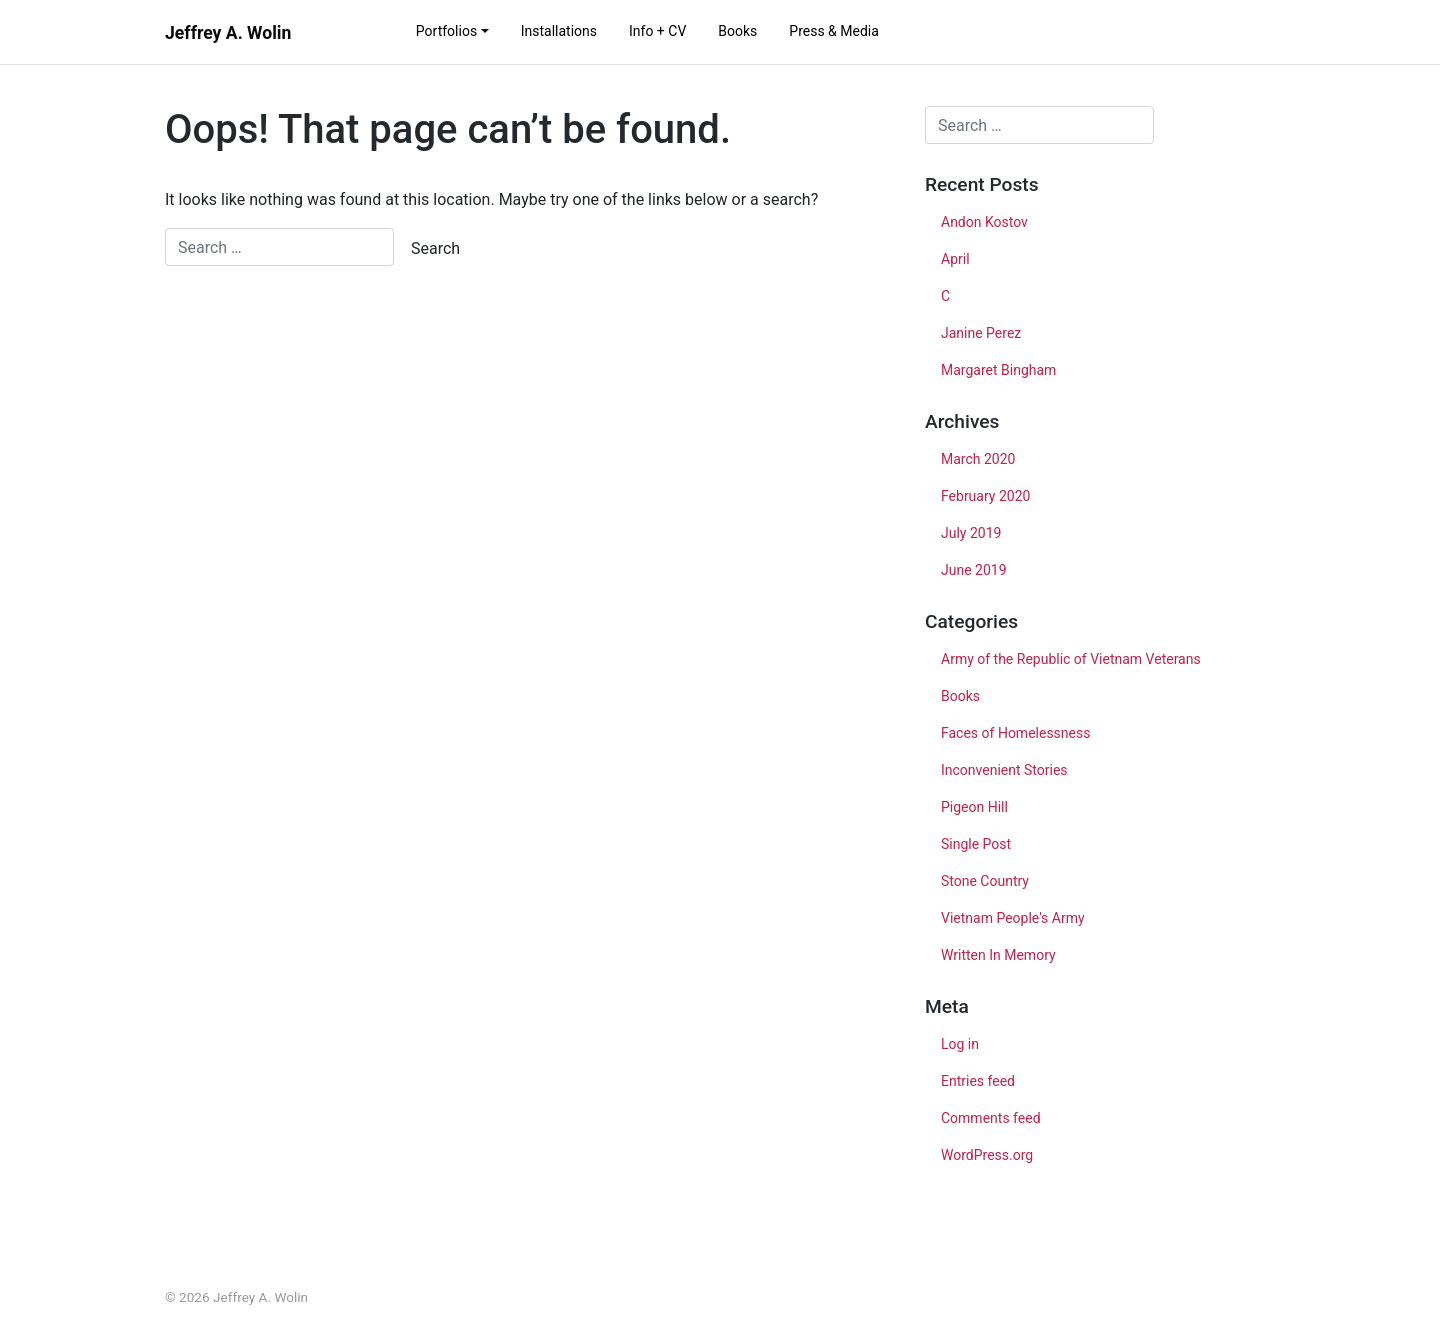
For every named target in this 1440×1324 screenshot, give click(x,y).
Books (737, 31)
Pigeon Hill (974, 807)
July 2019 (971, 533)
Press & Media (834, 31)
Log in (960, 1044)
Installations (559, 31)
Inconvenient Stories (1004, 770)
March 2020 (978, 459)
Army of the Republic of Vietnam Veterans (1071, 659)
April (955, 259)
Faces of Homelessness (1015, 733)
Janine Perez (981, 333)
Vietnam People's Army (1013, 918)
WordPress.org (987, 1155)
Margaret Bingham (998, 370)
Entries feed (978, 1081)
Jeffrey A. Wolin (228, 33)
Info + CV (657, 31)
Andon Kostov (984, 222)
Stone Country (985, 881)
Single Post (976, 844)
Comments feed (991, 1118)
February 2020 (985, 496)
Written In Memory (998, 955)
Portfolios (446, 31)
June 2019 (974, 570)
